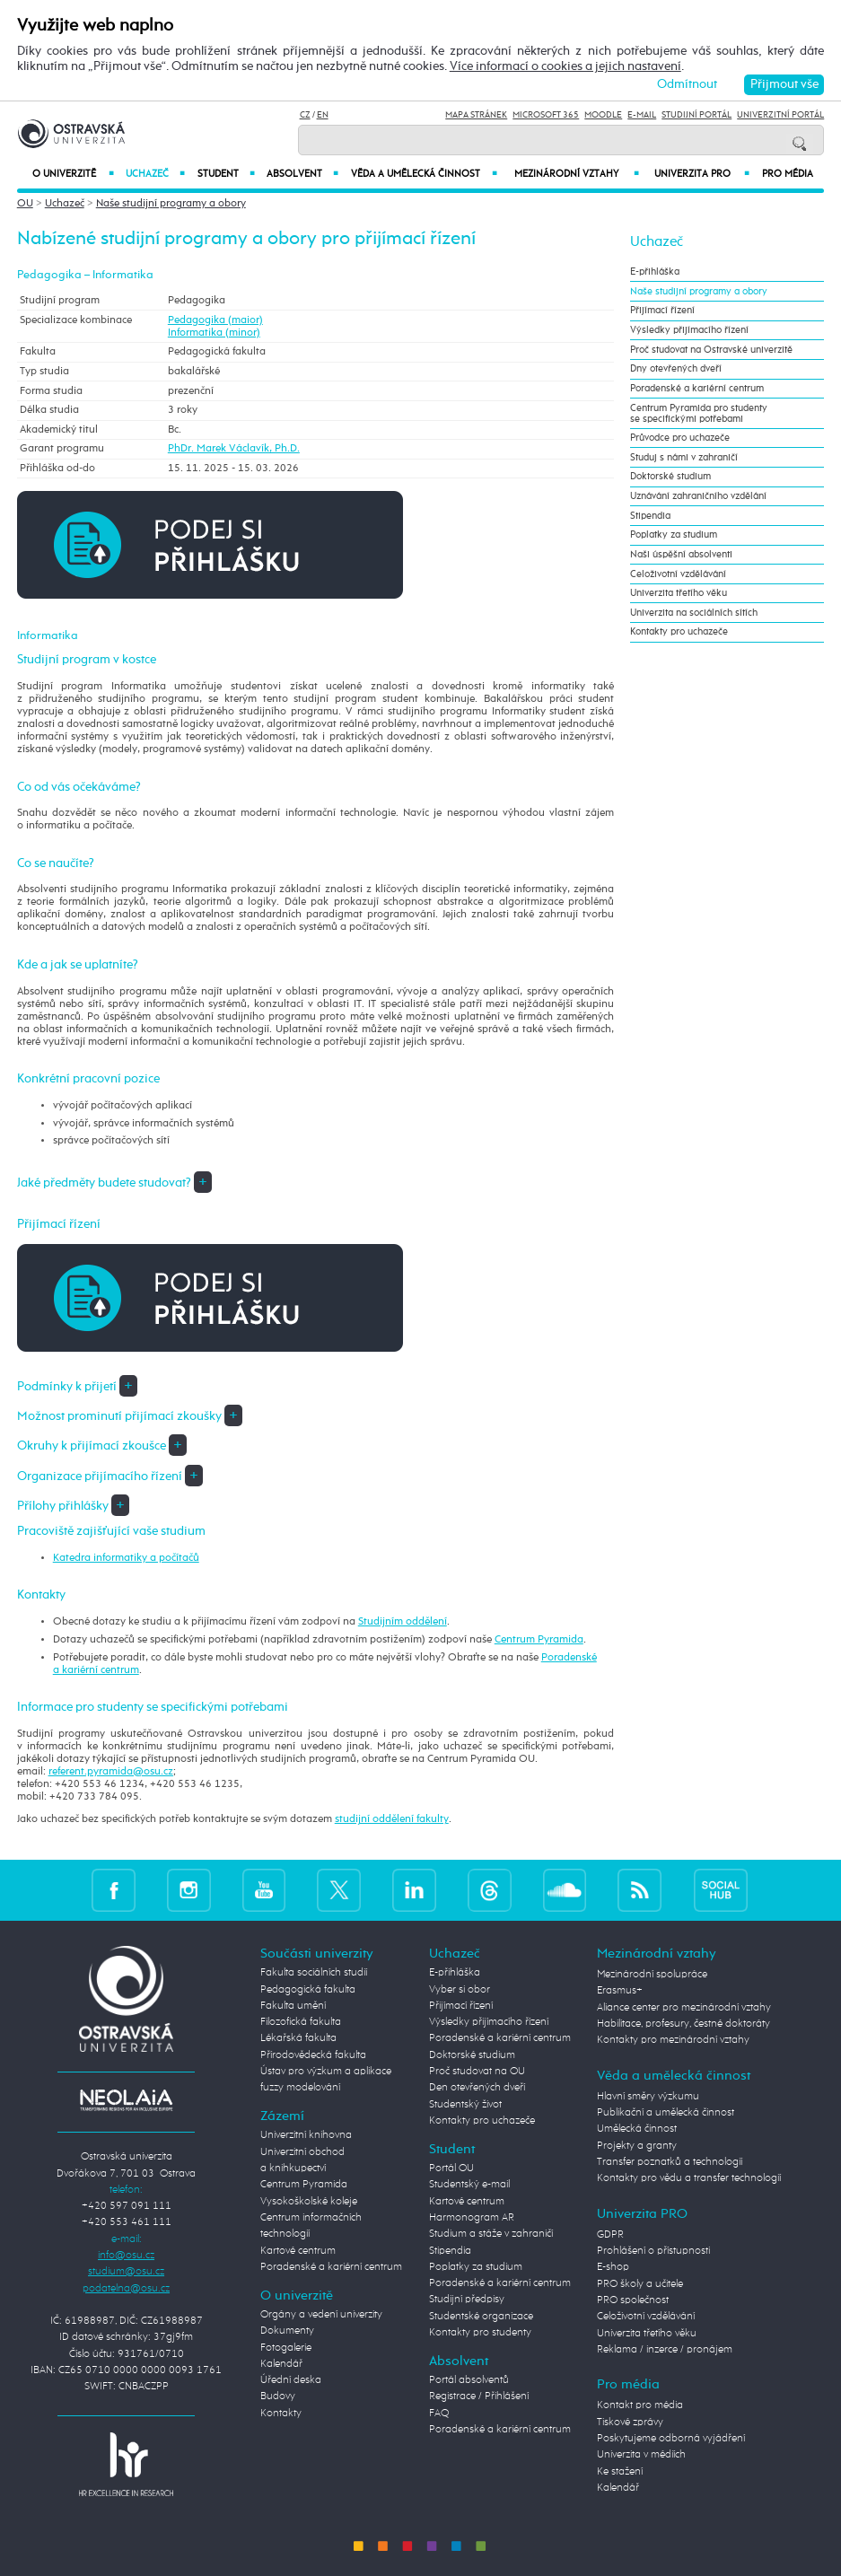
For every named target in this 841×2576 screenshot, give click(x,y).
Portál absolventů (469, 2380)
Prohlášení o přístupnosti (653, 2251)
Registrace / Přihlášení (479, 2396)
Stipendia (650, 516)
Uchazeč (155, 174)
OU (25, 203)
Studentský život (465, 2104)
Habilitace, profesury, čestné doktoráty (683, 2024)
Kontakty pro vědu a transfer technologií (689, 2178)
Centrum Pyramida (539, 1639)
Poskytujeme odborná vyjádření (671, 2438)
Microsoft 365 (545, 114)
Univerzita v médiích (641, 2454)
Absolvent (302, 174)
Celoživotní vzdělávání (678, 574)
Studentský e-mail (469, 2184)
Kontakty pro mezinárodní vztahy (673, 2040)
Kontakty (281, 2413)
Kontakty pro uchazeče (679, 631)
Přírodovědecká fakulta (313, 2055)
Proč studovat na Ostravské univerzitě (711, 350)
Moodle (603, 114)
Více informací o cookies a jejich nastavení (565, 66)
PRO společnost (633, 2300)
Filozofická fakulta (300, 2022)
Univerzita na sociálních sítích (694, 613)
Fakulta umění (293, 2006)
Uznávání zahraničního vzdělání (698, 496)
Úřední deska (290, 2380)
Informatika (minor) (214, 333)
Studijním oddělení (402, 1622)
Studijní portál (696, 114)
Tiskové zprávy (630, 2422)
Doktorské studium (670, 476)
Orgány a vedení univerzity (321, 2314)
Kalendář (281, 2364)
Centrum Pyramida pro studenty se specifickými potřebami (698, 414)
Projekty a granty (637, 2146)
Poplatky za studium (673, 534)
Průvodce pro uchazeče (680, 438)
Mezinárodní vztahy (576, 174)
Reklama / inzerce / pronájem (664, 2349)
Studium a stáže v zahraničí (491, 2234)
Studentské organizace (481, 2316)
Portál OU (451, 2168)
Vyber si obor (459, 1990)
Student (226, 174)
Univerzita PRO (701, 174)
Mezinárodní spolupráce (652, 1974)
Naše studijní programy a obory (171, 203)
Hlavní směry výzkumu (648, 2096)
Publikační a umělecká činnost (665, 2112)
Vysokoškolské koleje (308, 2201)
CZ (305, 114)
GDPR (610, 2235)
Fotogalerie (285, 2348)
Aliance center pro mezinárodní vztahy (684, 2007)
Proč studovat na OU (477, 2071)
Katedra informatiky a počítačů (126, 1558)
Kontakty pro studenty (480, 2332)
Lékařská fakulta (298, 2038)
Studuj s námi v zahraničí (684, 457)
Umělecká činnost (637, 2129)
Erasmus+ (620, 1990)
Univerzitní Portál (780, 114)
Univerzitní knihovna (306, 2135)
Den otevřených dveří (477, 2087)
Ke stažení (620, 2471)
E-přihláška (654, 271)
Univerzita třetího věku (678, 593)
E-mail (641, 114)
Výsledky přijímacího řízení (689, 330)
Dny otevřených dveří (676, 368)
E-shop (613, 2267)
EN (323, 114)
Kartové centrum (298, 2251)
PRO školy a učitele (640, 2284)
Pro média (787, 174)
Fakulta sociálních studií (313, 1972)
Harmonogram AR (471, 2217)
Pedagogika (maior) (215, 320)
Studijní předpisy (466, 2299)
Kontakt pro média (640, 2405)
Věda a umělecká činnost (424, 174)
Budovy (277, 2396)
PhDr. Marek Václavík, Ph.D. (234, 448)
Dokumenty (287, 2331)
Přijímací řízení (662, 310)
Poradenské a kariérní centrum (697, 388)
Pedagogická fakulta (307, 1990)
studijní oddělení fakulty (392, 1819)
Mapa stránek (476, 114)
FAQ (439, 2413)
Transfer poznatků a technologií (669, 2162)
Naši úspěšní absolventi (681, 554)
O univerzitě (73, 174)
